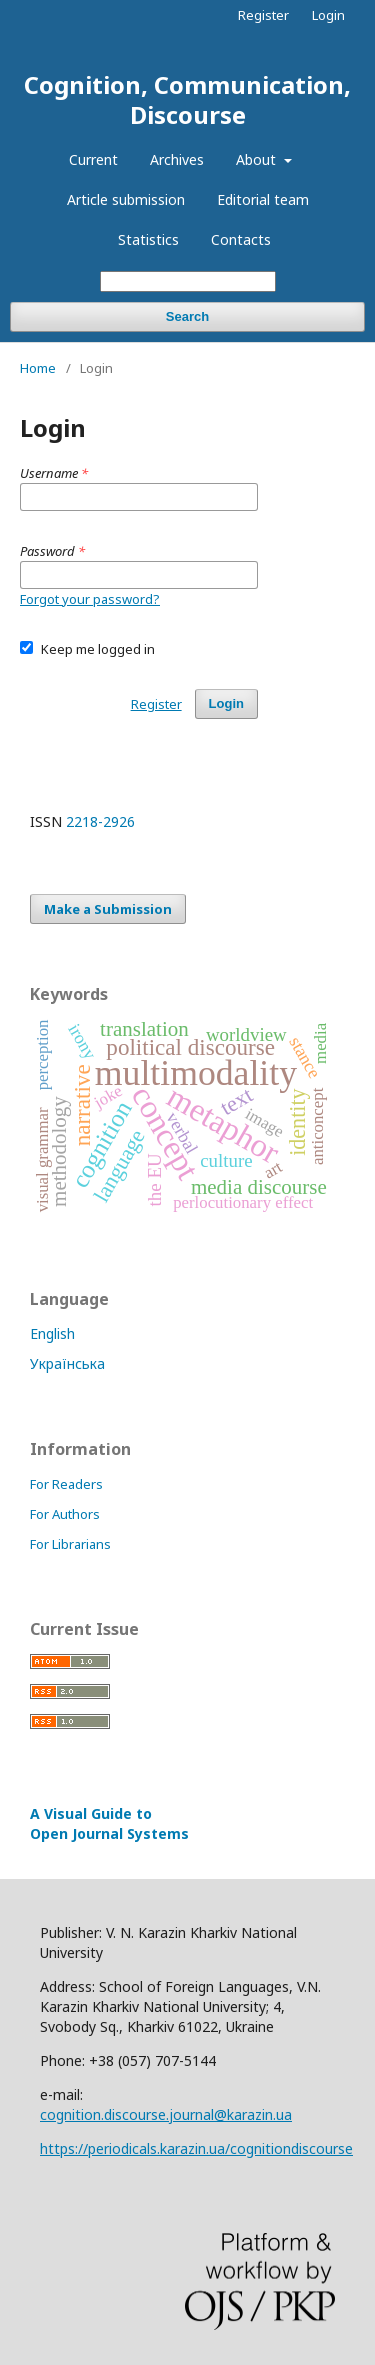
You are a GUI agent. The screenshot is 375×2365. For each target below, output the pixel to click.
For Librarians (70, 1544)
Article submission (126, 199)
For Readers (66, 1484)
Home (38, 368)
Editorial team (263, 199)
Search (187, 316)
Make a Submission (108, 909)
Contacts (241, 239)
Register (263, 15)
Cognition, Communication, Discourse (187, 99)
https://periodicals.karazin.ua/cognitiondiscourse (196, 2148)
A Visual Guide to (109, 1823)
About (258, 159)
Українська (67, 1363)
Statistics (148, 239)
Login (328, 15)
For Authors (65, 1514)
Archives (177, 159)
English (52, 1333)
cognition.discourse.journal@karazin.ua (166, 2114)
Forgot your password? (90, 599)
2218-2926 (100, 821)
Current (93, 159)
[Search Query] (188, 281)
